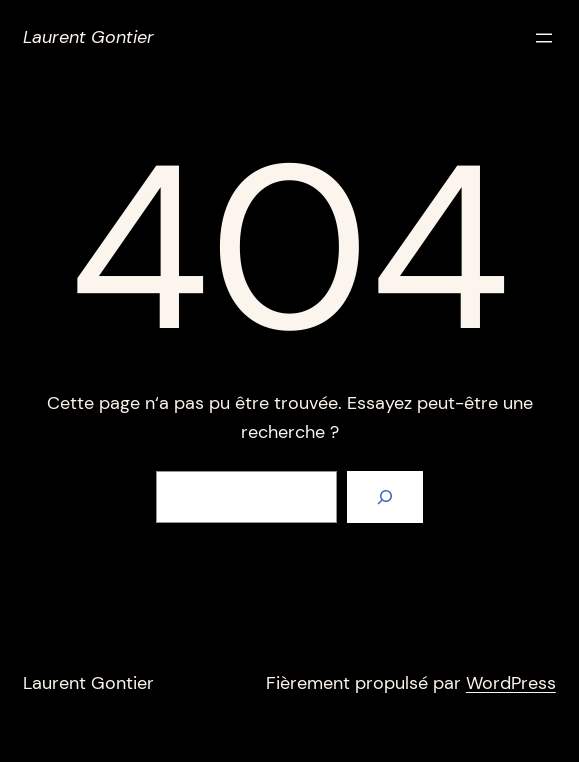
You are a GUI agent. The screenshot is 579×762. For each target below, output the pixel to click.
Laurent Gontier (88, 37)
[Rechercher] (385, 497)
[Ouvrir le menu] (544, 38)
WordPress (511, 683)
